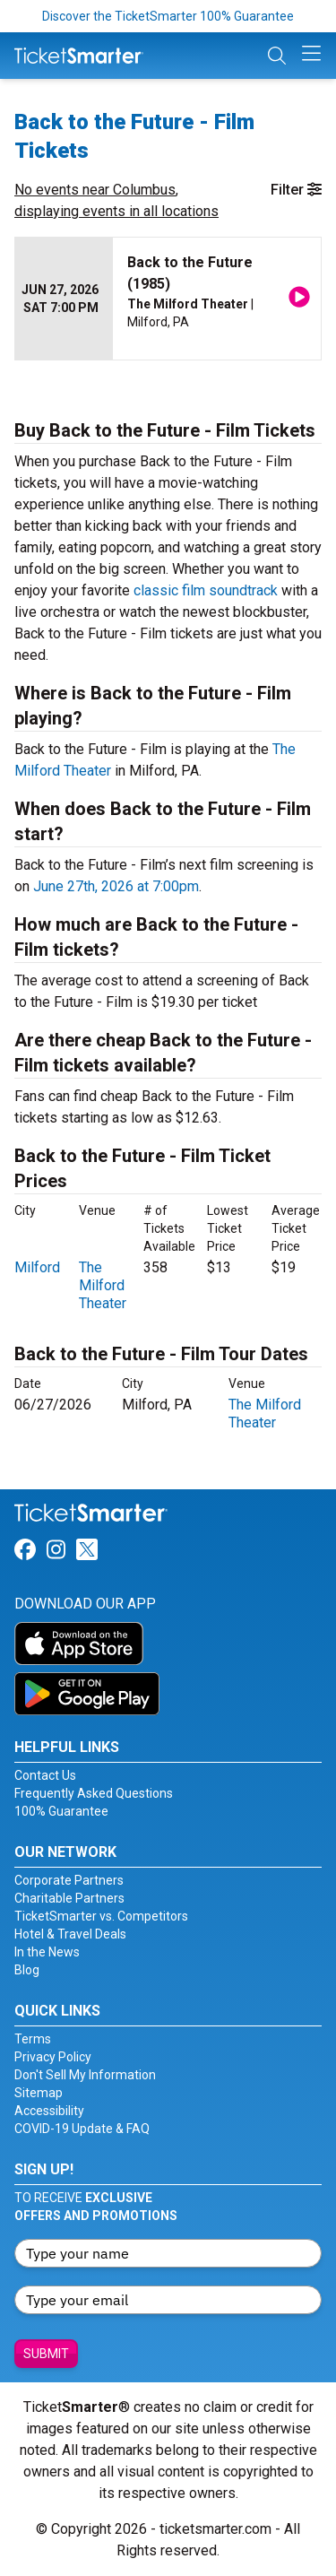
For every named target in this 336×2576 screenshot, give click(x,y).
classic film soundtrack (206, 590)
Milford (37, 1267)
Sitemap (38, 2093)
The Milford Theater (102, 1285)
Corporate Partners (69, 1880)
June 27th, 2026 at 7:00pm (116, 886)
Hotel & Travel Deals (70, 1934)
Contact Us (45, 1775)
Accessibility (49, 2110)
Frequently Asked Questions (93, 1793)
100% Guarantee (61, 1811)
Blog (26, 1970)
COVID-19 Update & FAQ (82, 2128)
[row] (168, 299)
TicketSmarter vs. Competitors (101, 1916)
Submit (46, 2353)
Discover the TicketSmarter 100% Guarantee (168, 16)
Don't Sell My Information (85, 2075)
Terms (32, 2039)
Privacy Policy (52, 2057)
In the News (47, 1952)
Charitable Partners (69, 1898)
